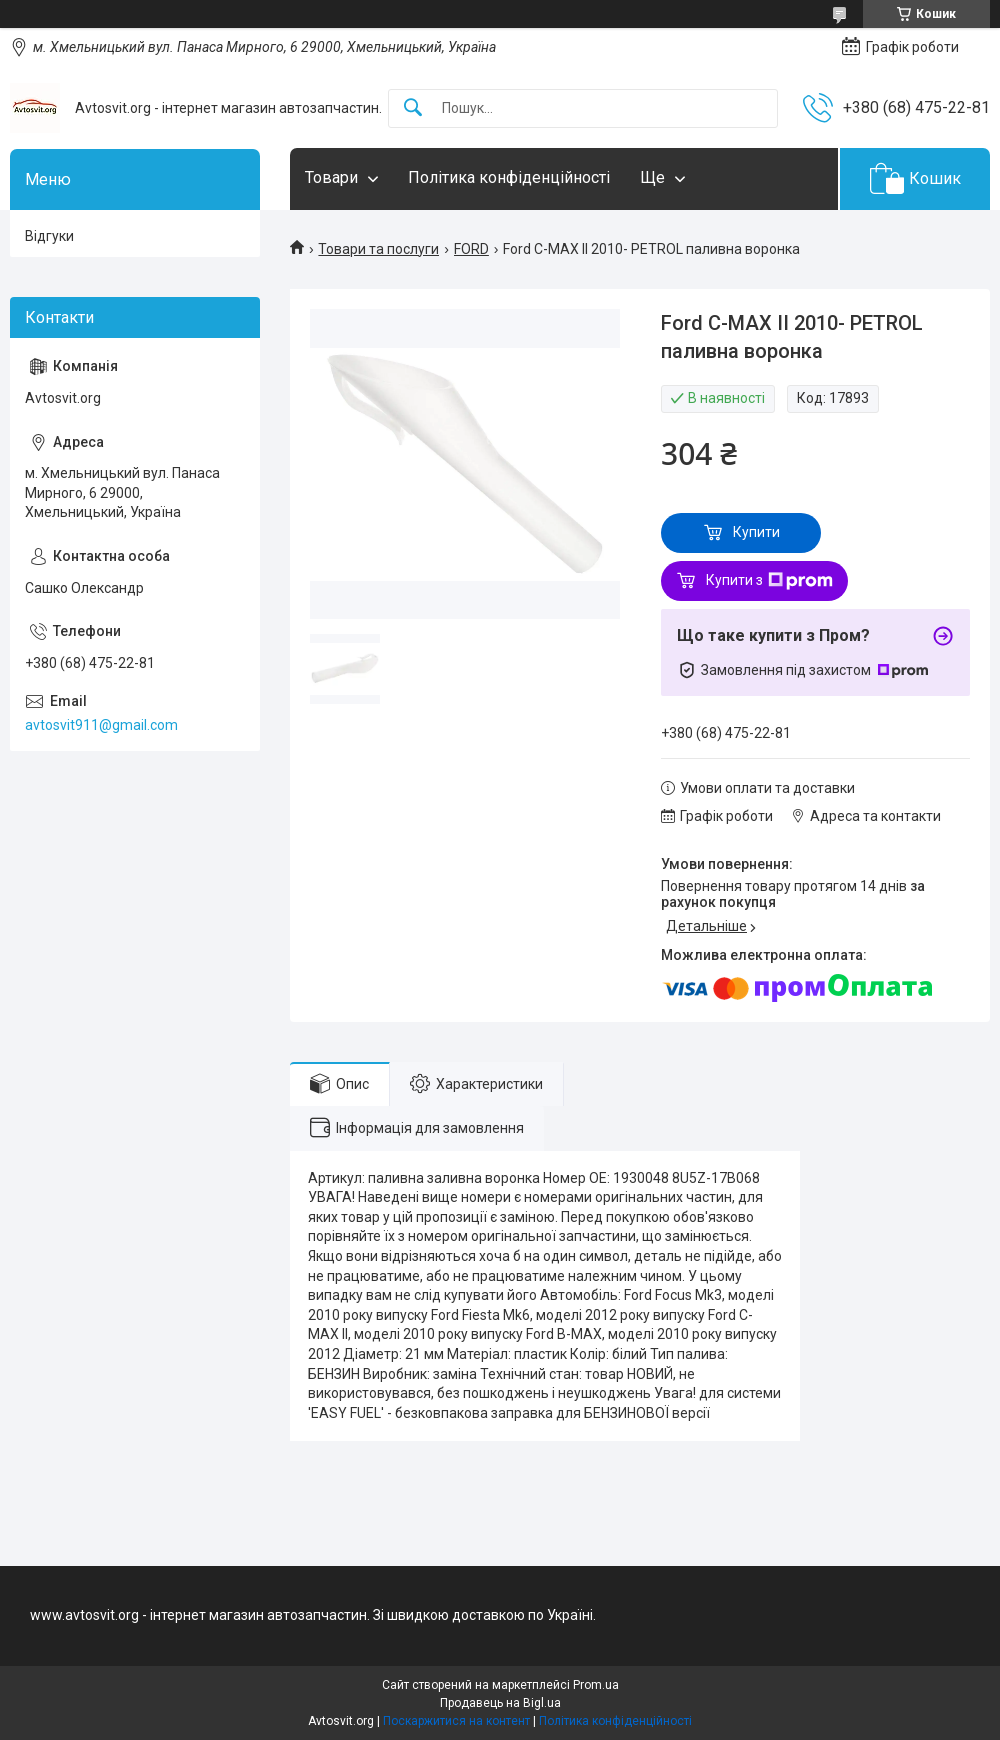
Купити (756, 532)
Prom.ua (596, 1685)
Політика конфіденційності (509, 177)
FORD (471, 249)
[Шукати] (413, 108)
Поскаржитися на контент (456, 1721)
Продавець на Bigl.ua (500, 1703)
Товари (331, 177)
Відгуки (49, 236)
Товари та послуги (378, 249)
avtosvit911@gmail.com (101, 725)
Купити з (769, 581)
